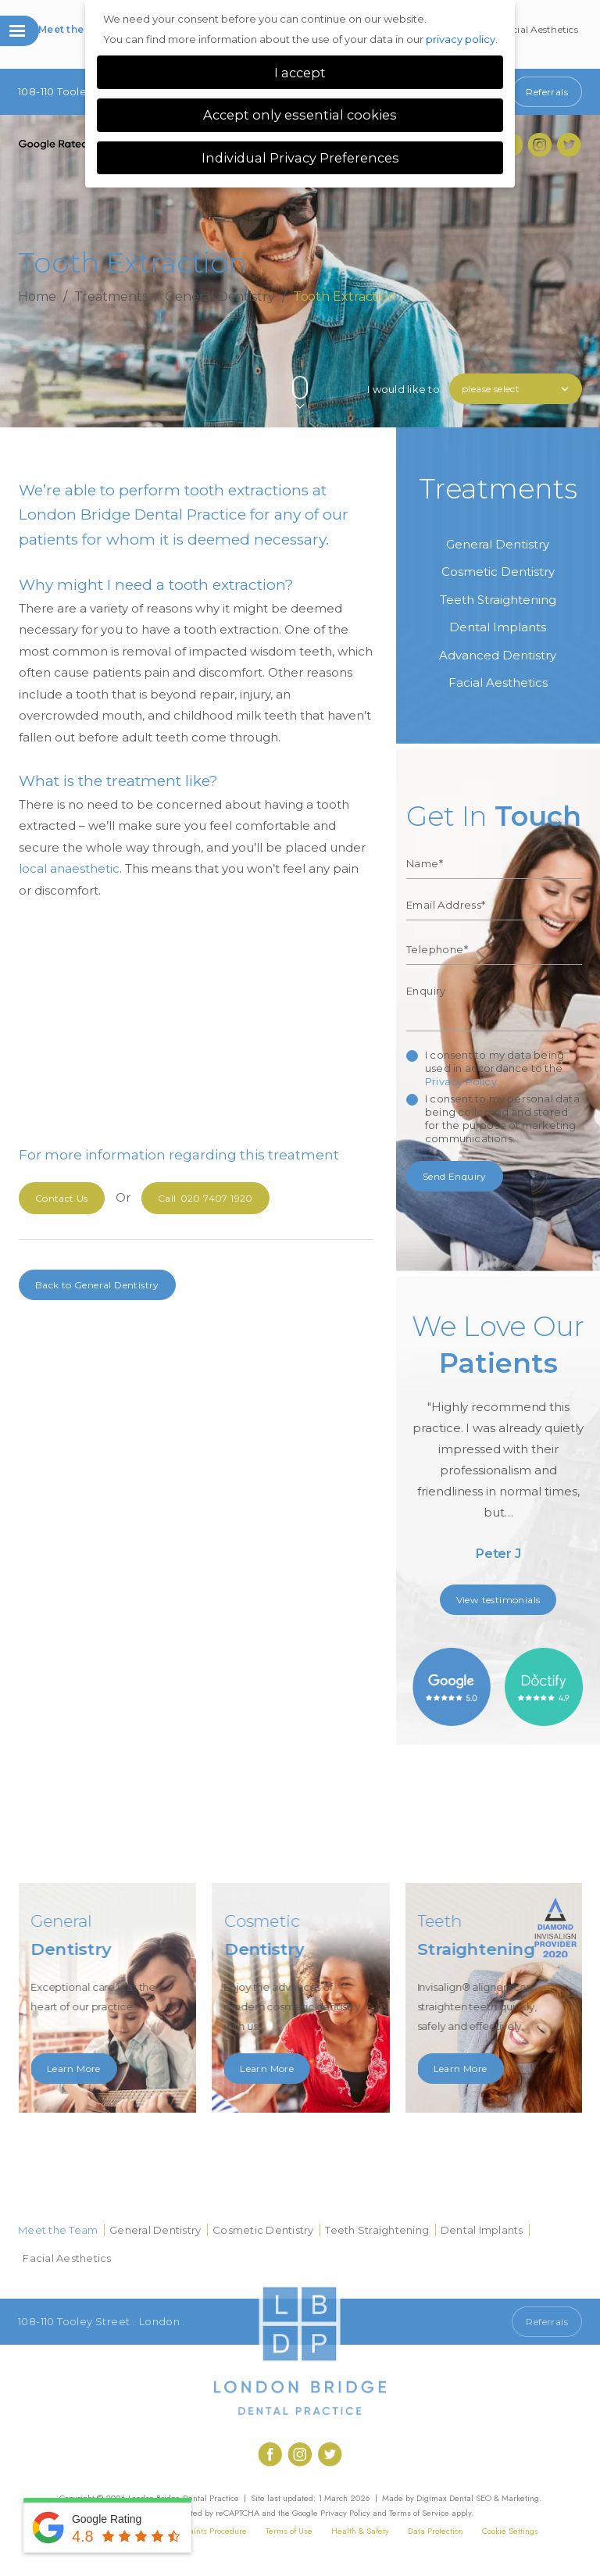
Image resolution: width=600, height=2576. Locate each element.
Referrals (547, 92)
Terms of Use (289, 2530)
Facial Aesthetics (540, 29)
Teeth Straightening (498, 599)
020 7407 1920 (205, 1198)
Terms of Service (419, 2512)
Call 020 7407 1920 (453, 2322)
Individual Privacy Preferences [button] (300, 158)
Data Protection (435, 2530)
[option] (498, 1442)
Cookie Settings (510, 2530)
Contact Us (61, 1198)
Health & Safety (360, 2530)
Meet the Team (76, 29)
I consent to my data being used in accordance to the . (494, 1068)
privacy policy (460, 39)
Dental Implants (497, 627)
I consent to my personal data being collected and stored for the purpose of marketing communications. (502, 1118)
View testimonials (498, 1600)
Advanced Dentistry (497, 655)
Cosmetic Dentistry (498, 571)
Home (37, 295)
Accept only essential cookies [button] (300, 115)
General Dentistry (219, 295)
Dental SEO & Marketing (494, 2498)
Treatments (111, 295)
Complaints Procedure (206, 2530)
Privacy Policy (461, 1081)
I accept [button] (300, 72)
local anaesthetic (69, 868)
